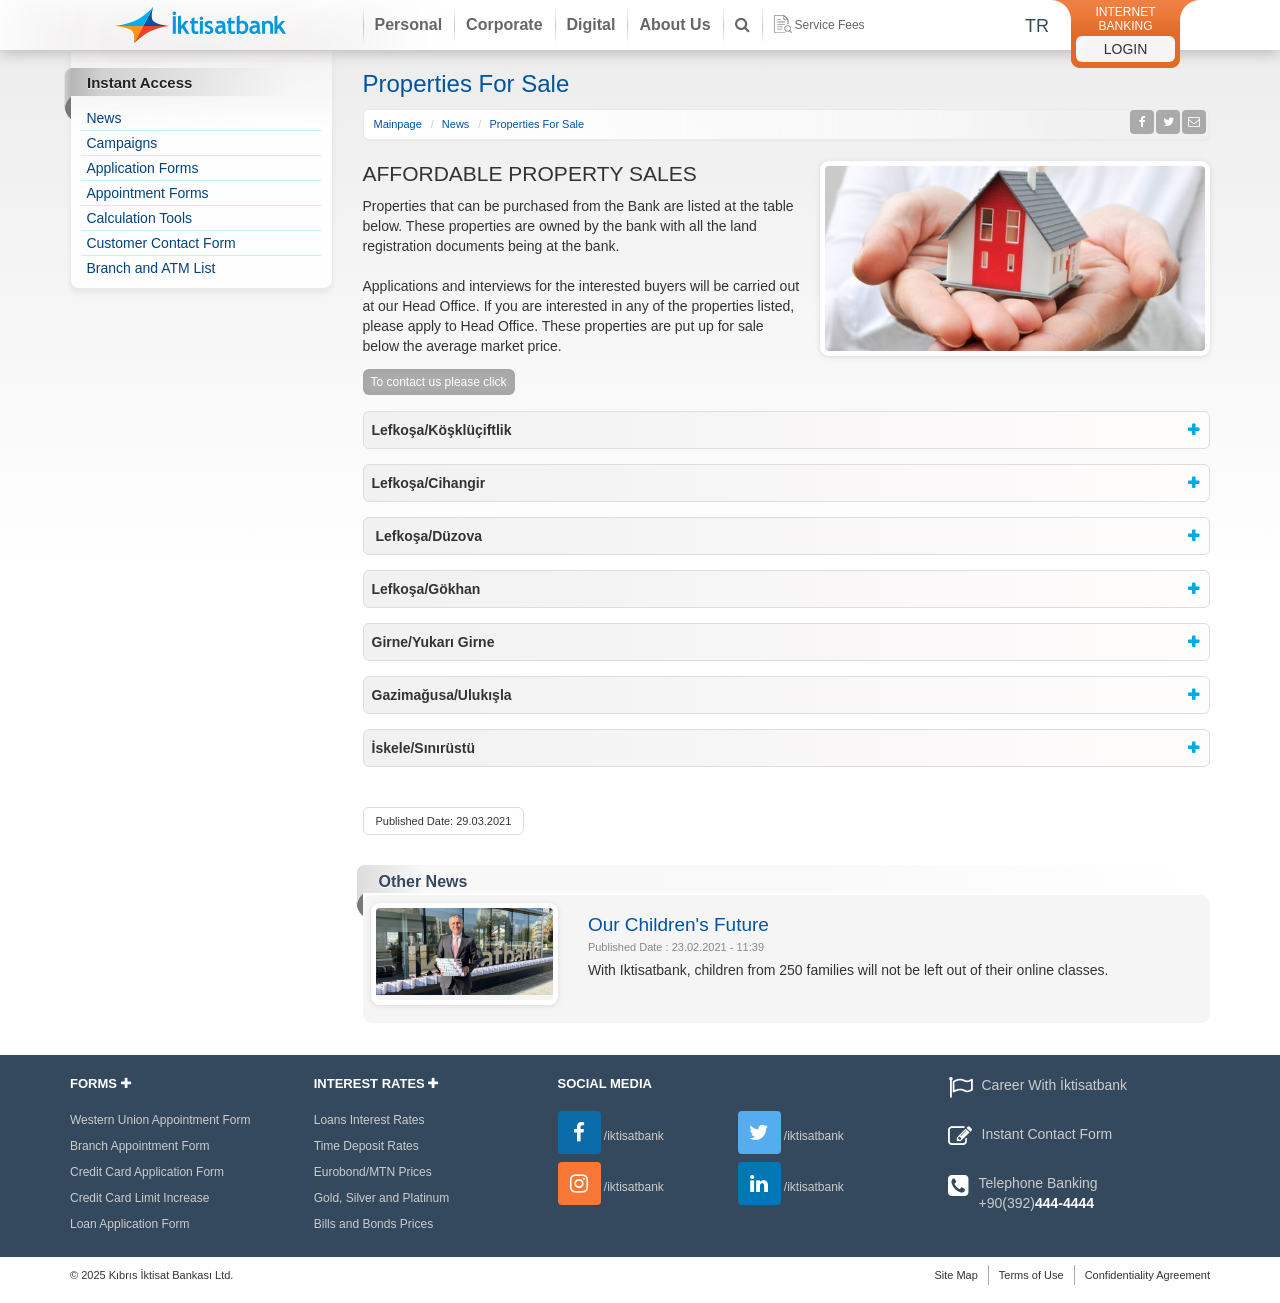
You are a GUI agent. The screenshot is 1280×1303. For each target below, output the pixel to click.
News (103, 118)
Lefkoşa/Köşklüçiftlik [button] (442, 430)
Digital (591, 24)
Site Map (955, 1275)
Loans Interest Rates (369, 1120)
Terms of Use (1031, 1275)
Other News (423, 881)
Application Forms (142, 168)
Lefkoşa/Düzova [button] (427, 536)
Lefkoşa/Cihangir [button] (429, 483)
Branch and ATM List (150, 268)
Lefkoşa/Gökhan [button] (426, 589)
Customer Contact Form (160, 243)
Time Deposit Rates (366, 1146)
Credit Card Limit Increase (139, 1198)
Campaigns (121, 143)
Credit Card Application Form (147, 1172)
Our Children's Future (678, 924)
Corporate (504, 24)
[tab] (787, 430)
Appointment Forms (147, 193)
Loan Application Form (129, 1224)
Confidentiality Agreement (1147, 1275)
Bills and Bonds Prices (373, 1224)
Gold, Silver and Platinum (381, 1198)
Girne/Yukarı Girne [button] (433, 642)
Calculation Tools (139, 218)
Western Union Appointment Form (160, 1120)
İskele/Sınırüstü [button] (423, 748)
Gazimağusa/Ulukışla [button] (442, 695)
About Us (674, 24)
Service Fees (819, 24)
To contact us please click (439, 382)
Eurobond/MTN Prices (373, 1172)
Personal (409, 24)
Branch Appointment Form (139, 1146)
